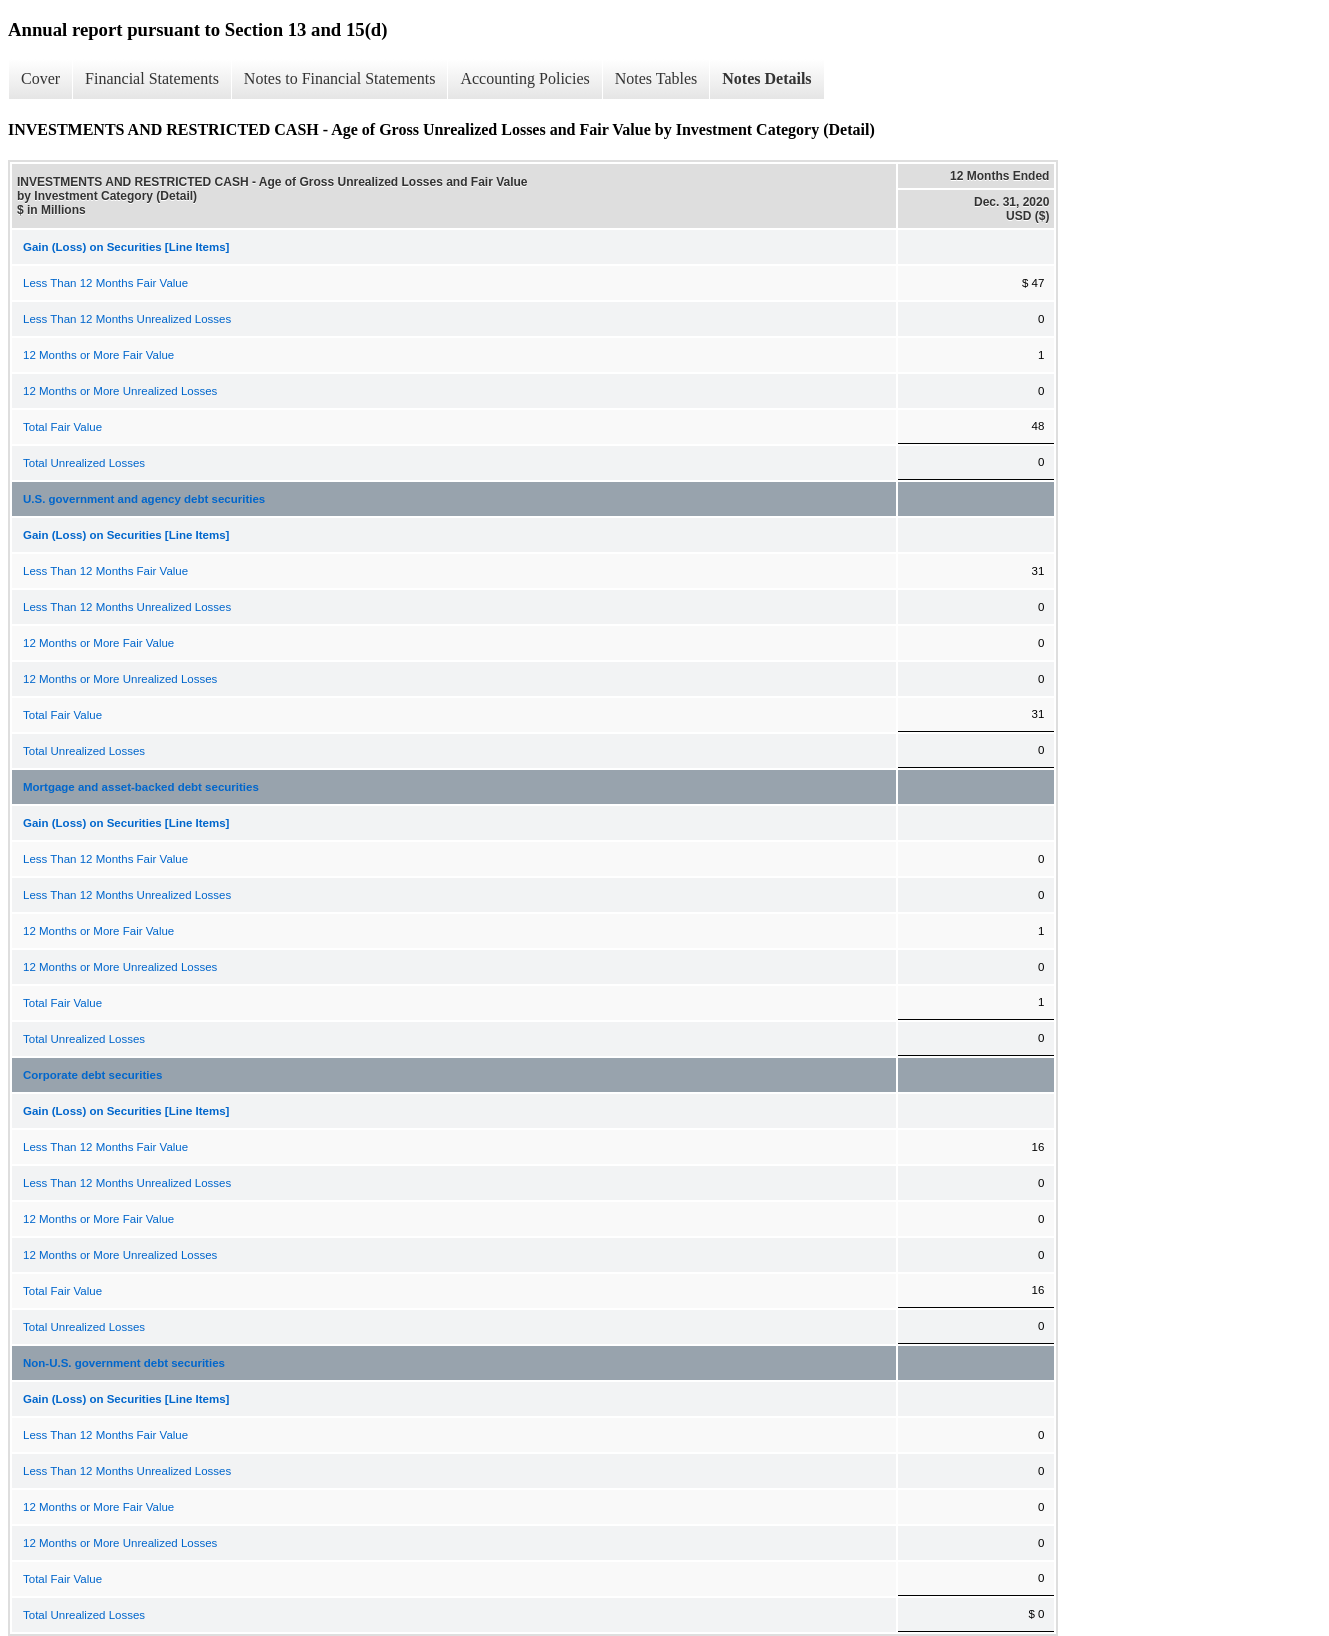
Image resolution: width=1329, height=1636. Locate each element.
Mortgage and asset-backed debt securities (141, 787)
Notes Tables (656, 78)
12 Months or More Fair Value (98, 355)
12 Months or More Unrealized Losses (120, 391)
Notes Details (766, 78)
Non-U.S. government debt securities (124, 1363)
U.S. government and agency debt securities (144, 499)
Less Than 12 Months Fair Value (105, 283)
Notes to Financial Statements (340, 78)
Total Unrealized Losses (84, 463)
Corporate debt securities (92, 1075)
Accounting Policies (524, 78)
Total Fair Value (62, 427)
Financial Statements (152, 78)
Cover (40, 78)
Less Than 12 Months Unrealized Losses (127, 319)
